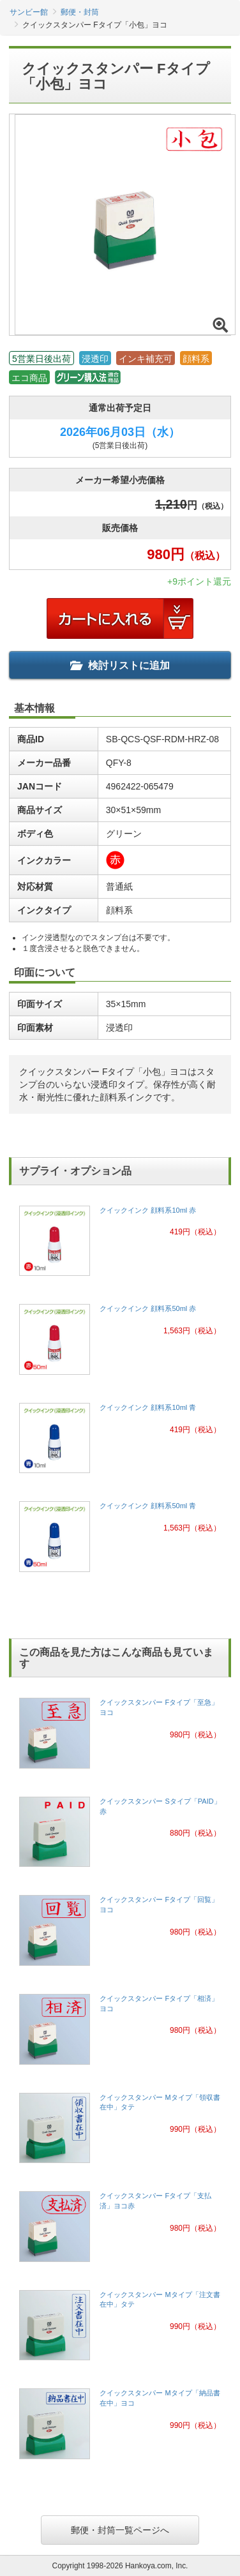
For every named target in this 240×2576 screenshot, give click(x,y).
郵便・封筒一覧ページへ (120, 2530)
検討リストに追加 (120, 665)
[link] (120, 1245)
